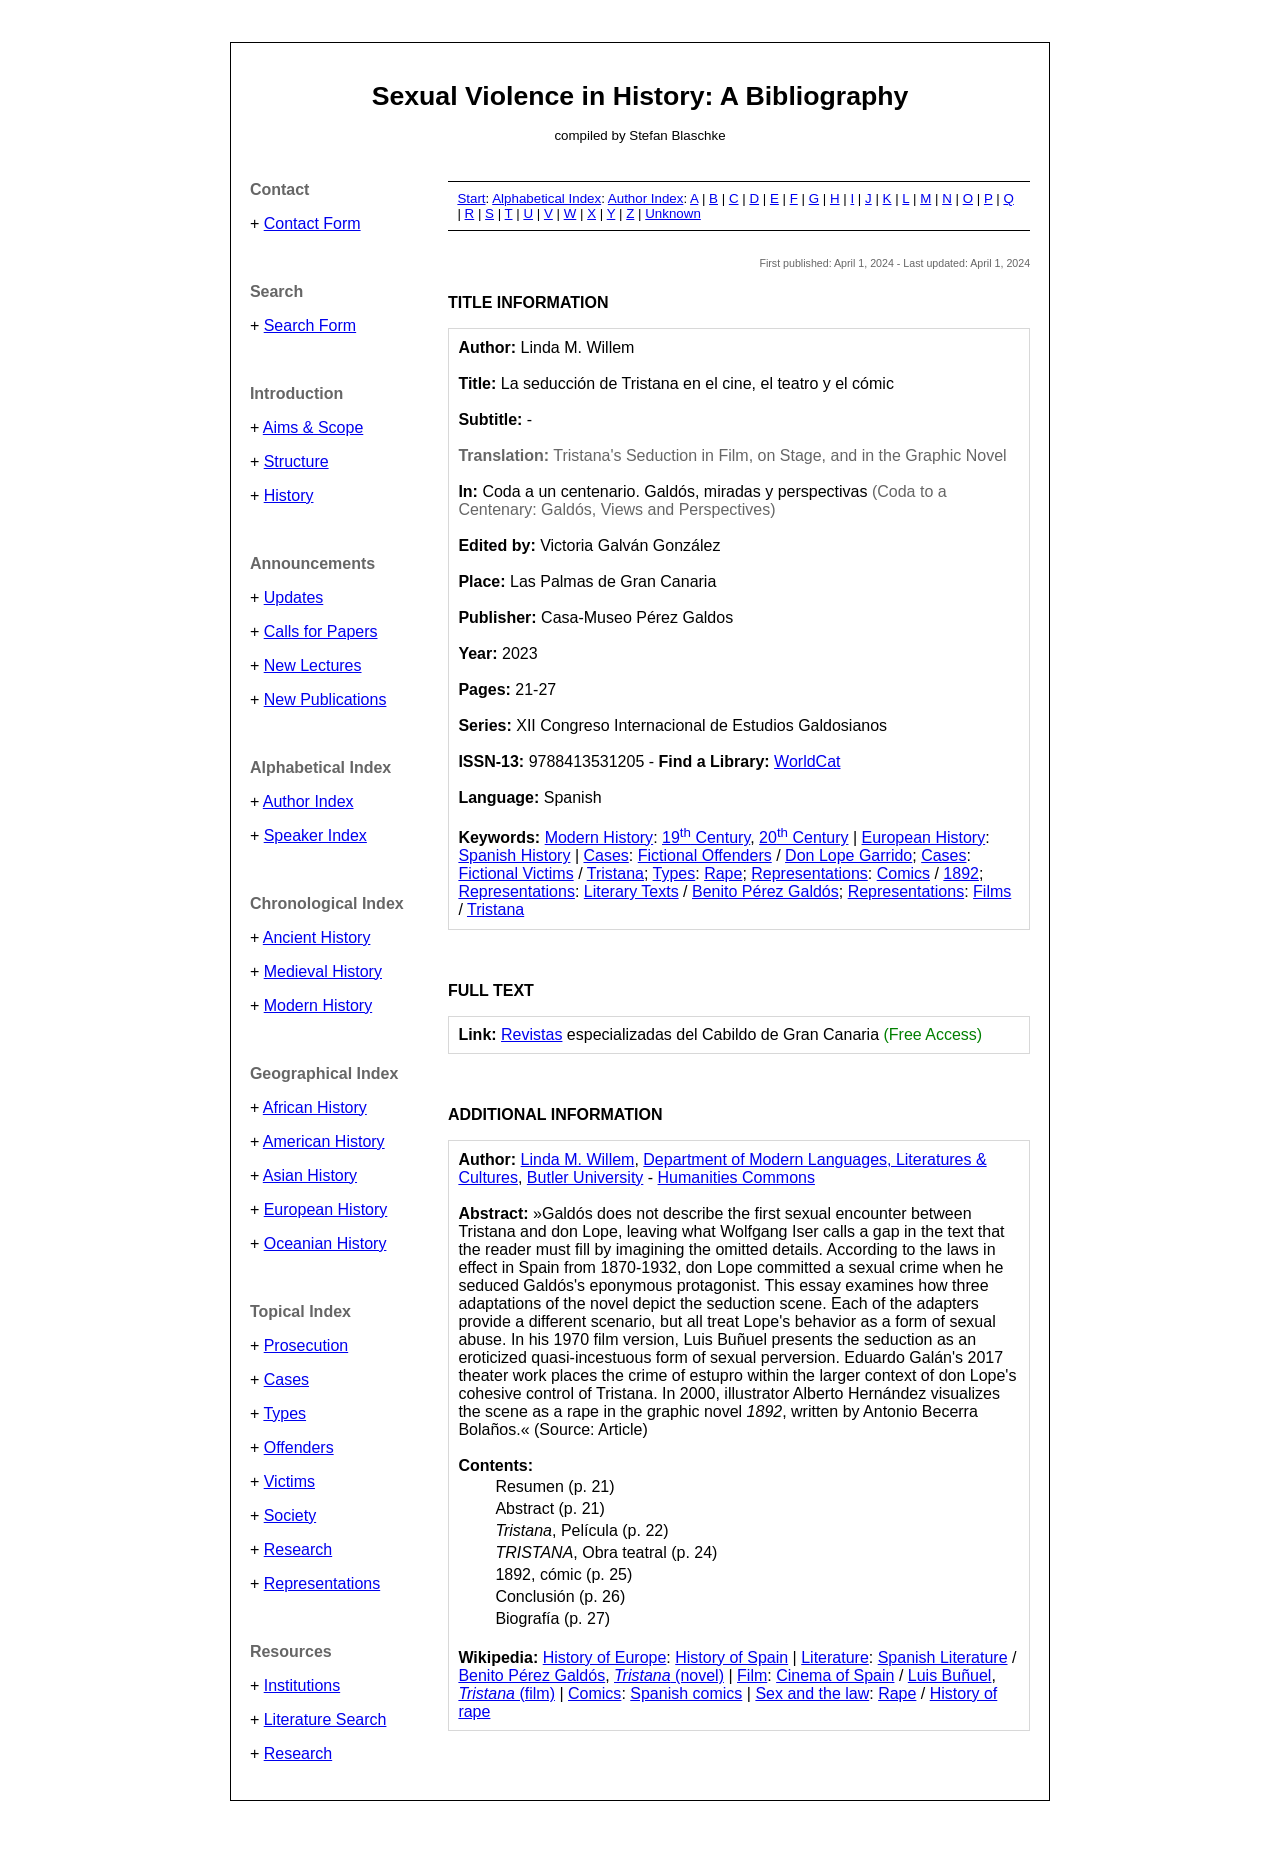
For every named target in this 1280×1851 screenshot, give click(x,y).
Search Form (310, 325)
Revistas (531, 1034)
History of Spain (731, 1657)
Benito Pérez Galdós (765, 891)
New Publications (325, 699)
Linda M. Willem (578, 1159)
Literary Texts (631, 891)
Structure (296, 461)
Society (290, 1515)
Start (471, 198)
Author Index (308, 801)
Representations (322, 1583)
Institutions (302, 1685)
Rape (723, 873)
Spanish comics (686, 1693)
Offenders (299, 1447)
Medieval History (323, 971)
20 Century (803, 837)
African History (315, 1107)
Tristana (615, 873)
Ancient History (317, 937)
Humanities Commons (736, 1177)
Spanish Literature (943, 1657)
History (289, 495)
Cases (286, 1379)
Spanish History (514, 855)
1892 (961, 873)
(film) (506, 1693)
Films (992, 891)
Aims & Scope (313, 427)
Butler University (585, 1177)
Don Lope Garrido (848, 855)
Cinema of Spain (835, 1675)
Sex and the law (812, 1693)
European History (326, 1209)
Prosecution (306, 1345)
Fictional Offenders (705, 855)
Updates (294, 597)
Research (298, 1549)
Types (284, 1413)
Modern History (318, 1005)
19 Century (706, 837)
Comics (903, 873)
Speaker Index (315, 835)
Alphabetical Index (546, 198)
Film (752, 1675)
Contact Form (312, 223)
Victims (289, 1481)
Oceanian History (325, 1243)
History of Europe (605, 1657)
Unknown (673, 213)
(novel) (669, 1675)
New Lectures (313, 665)
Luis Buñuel (950, 1675)
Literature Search (325, 1719)
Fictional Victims (515, 873)
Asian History (310, 1175)
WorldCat (807, 761)
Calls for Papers (321, 631)
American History (324, 1141)
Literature (835, 1657)
